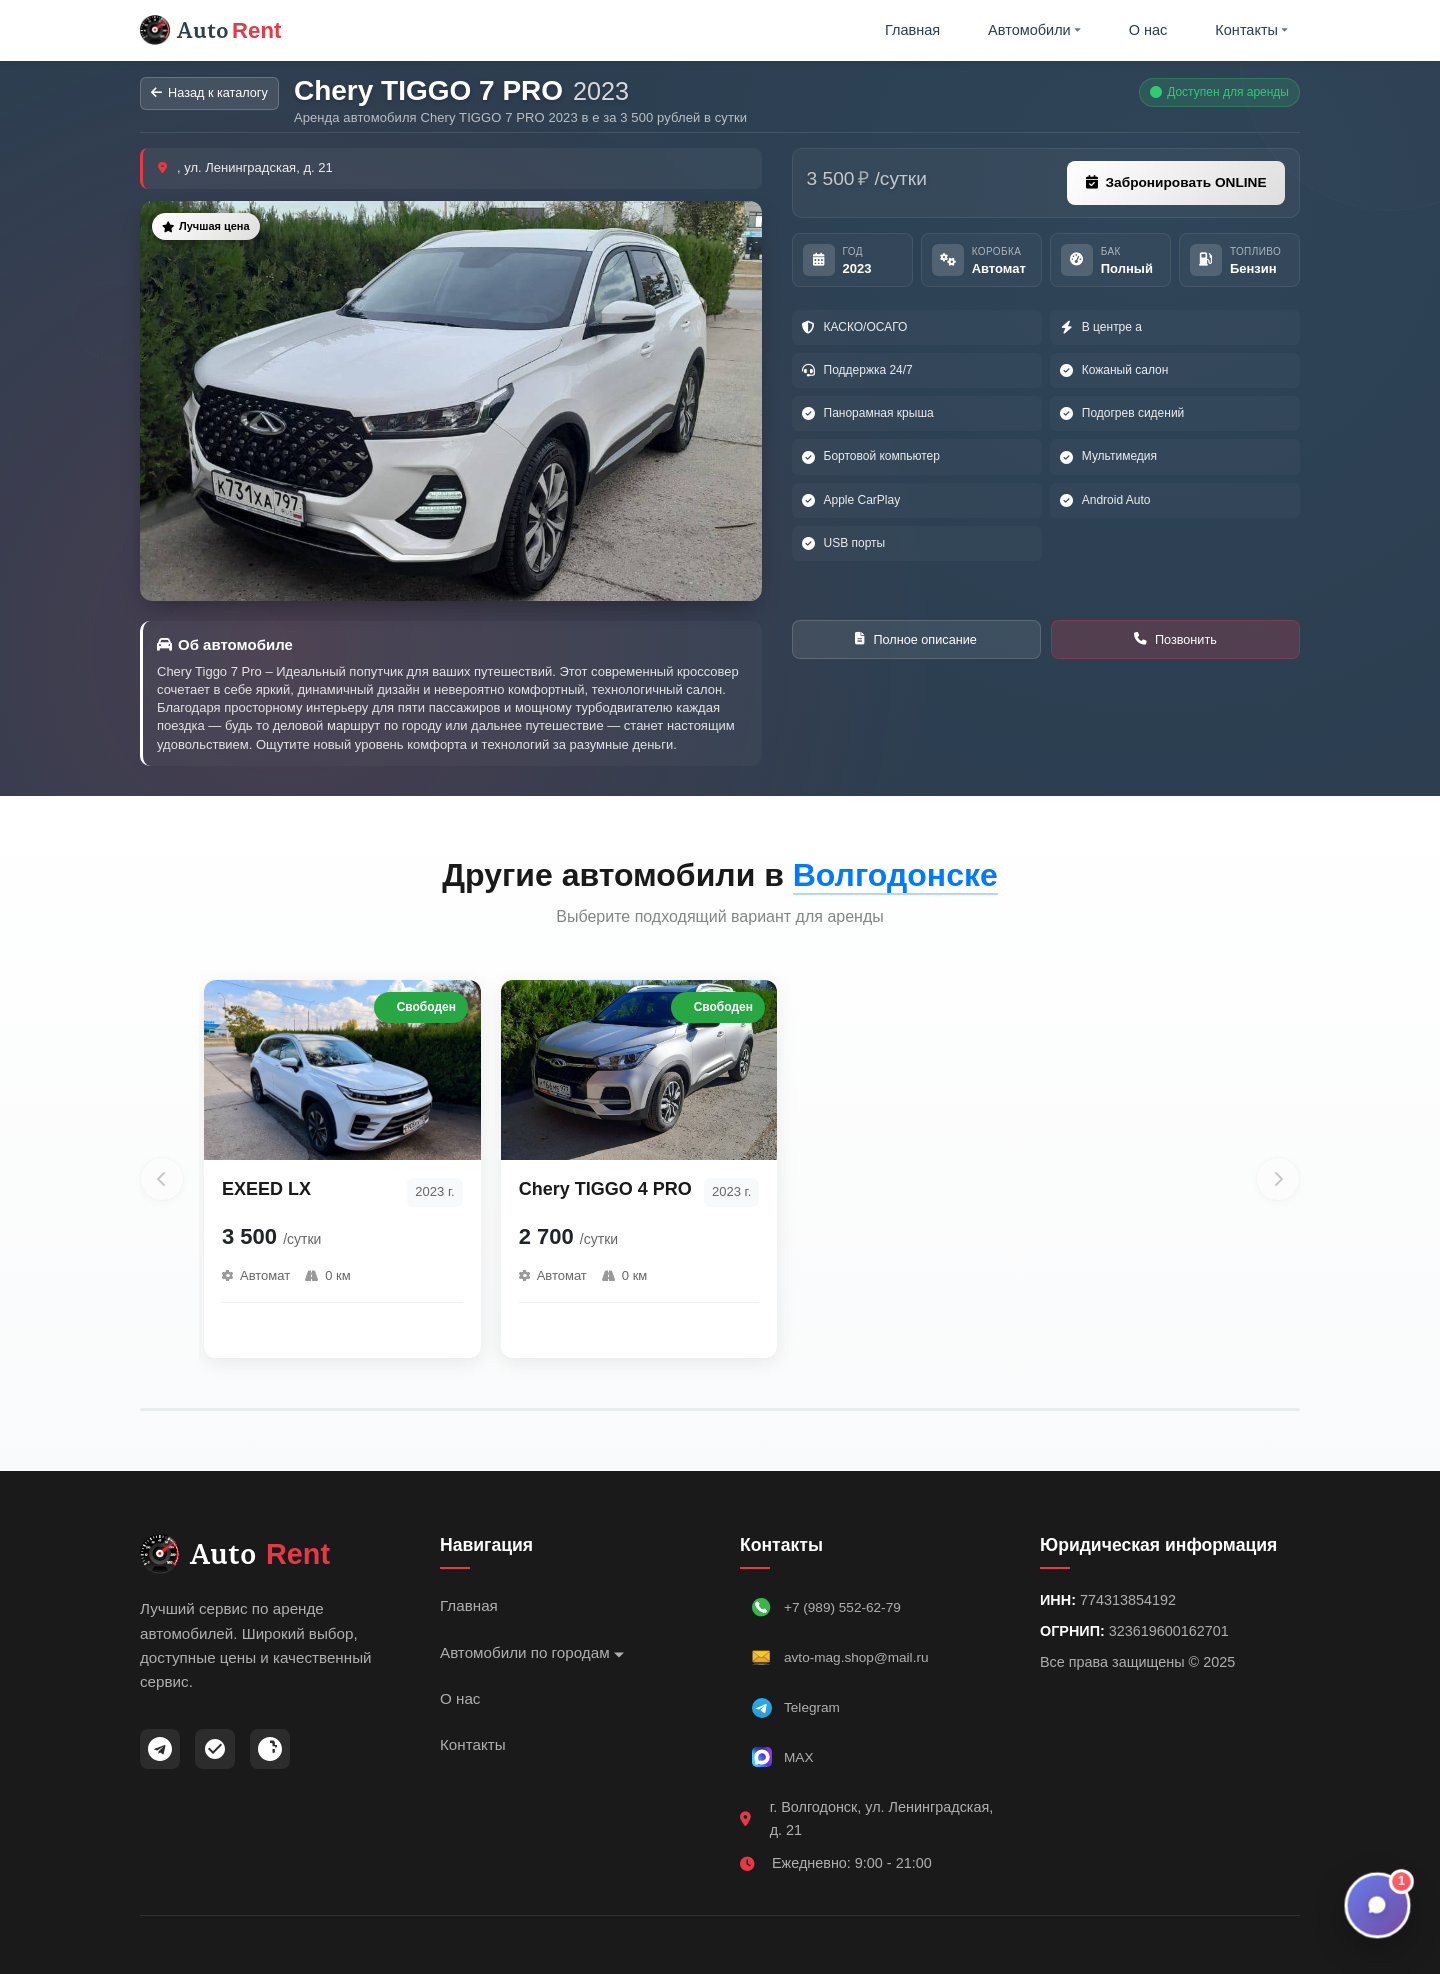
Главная (914, 32)
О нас (1148, 32)
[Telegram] (160, 1755)
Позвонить (1175, 645)
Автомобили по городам (532, 1657)
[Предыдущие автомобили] (162, 1184)
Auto (216, 33)
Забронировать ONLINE (1172, 189)
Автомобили (1036, 32)
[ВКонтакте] (270, 1755)
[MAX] (215, 1755)
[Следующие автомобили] (1278, 1184)
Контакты (1252, 32)
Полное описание (916, 646)
